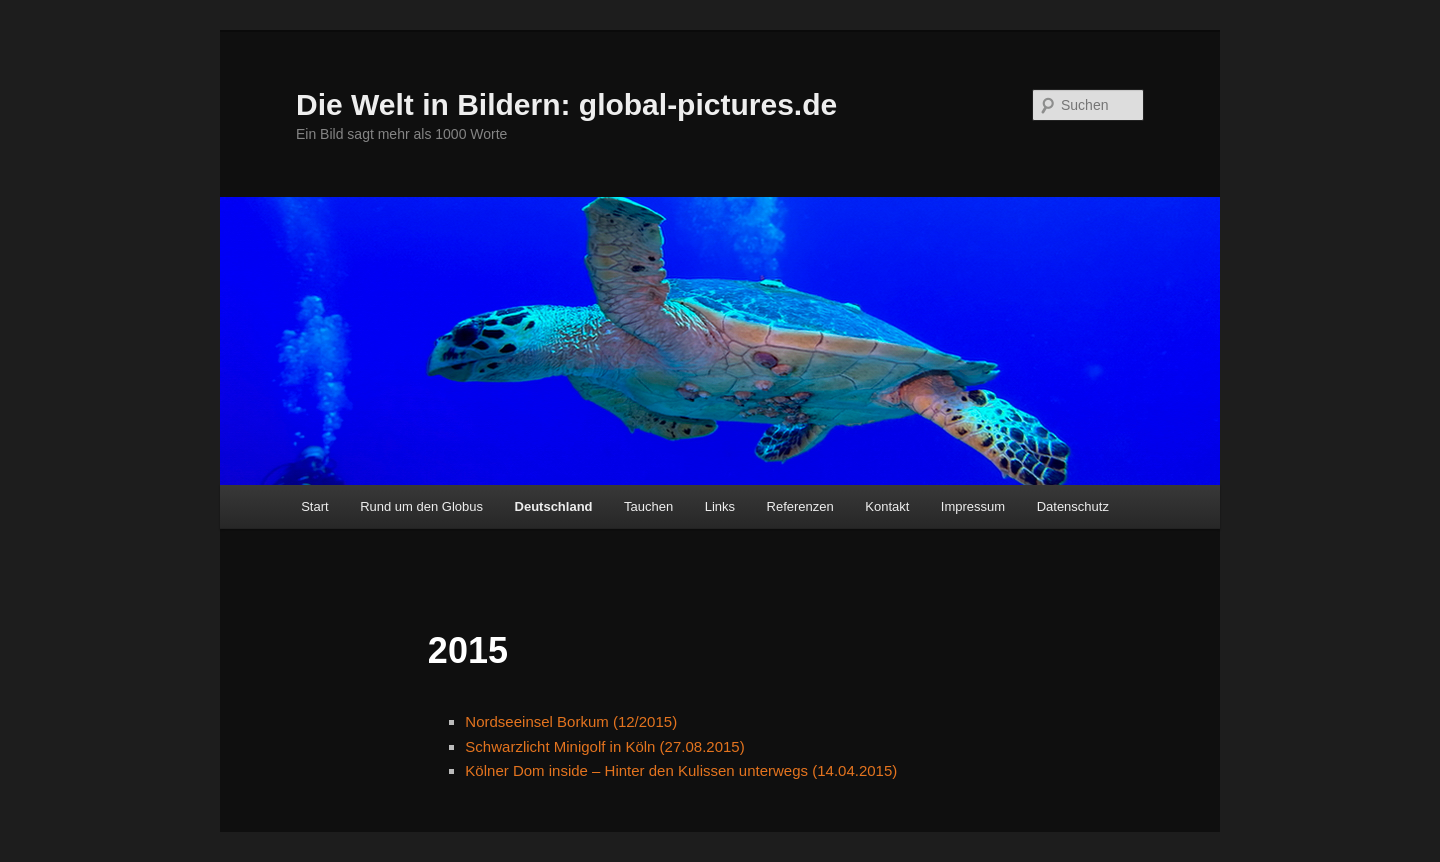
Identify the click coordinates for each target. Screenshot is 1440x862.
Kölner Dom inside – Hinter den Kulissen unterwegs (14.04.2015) (681, 770)
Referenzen (800, 506)
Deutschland (554, 506)
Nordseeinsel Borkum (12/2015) (571, 721)
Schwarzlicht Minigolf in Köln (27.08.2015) (604, 746)
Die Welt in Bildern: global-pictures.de (566, 104)
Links (720, 506)
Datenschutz (1073, 506)
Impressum (973, 506)
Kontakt (887, 506)
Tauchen (648, 506)
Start (314, 506)
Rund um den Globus (421, 506)
